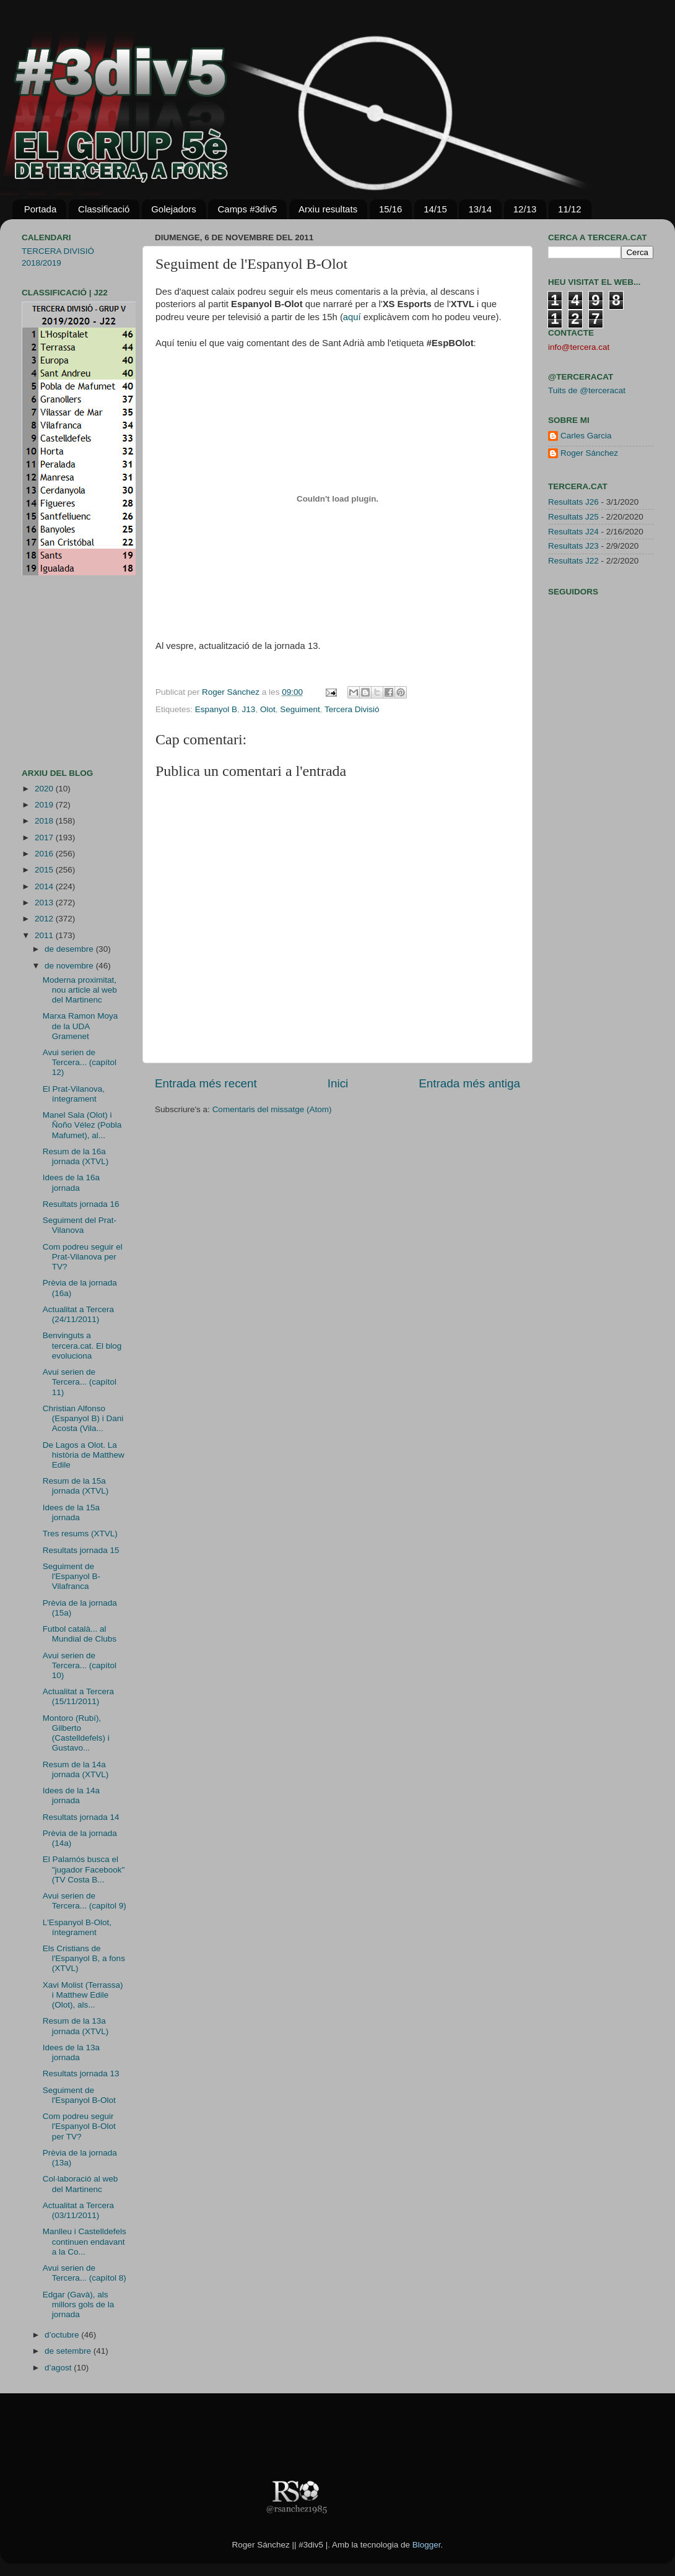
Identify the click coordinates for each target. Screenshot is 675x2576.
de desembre (70, 949)
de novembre (70, 965)
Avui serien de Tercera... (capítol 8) (84, 2272)
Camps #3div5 (247, 209)
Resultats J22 (573, 560)
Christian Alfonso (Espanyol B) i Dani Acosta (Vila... (83, 1418)
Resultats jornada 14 (81, 1817)
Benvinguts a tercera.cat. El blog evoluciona (82, 1345)
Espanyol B (216, 709)
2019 (45, 804)
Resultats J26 (573, 502)
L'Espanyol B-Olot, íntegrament (77, 1927)
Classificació (103, 209)
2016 (45, 853)
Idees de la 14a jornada (71, 1795)
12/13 (525, 209)
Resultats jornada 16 (81, 1204)
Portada (40, 209)
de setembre (69, 2351)
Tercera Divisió (352, 709)
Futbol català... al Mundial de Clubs (79, 1633)
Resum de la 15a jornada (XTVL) (76, 1485)
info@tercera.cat (578, 347)
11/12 (569, 209)
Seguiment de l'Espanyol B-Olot (79, 2095)
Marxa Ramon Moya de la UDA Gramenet (80, 1025)
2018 (45, 820)
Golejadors (173, 209)
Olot (268, 709)
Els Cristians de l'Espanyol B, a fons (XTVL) (84, 1958)
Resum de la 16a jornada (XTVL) (76, 1156)
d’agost (59, 2367)
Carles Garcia (586, 435)
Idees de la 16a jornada (71, 1182)
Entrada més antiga (469, 1083)
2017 (45, 837)
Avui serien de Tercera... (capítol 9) (84, 1900)
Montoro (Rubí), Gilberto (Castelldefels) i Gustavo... (76, 1733)
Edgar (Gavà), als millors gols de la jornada (79, 2304)
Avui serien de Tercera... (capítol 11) (79, 1381)
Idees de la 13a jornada (71, 2052)
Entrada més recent (206, 1083)
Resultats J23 (573, 545)
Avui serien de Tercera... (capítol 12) (79, 1062)
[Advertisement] (59, 672)
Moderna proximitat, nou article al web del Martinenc (80, 989)
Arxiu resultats (327, 209)
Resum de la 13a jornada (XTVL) (76, 2025)
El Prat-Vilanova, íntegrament (74, 1093)
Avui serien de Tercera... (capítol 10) (79, 1665)
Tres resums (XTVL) (80, 1533)
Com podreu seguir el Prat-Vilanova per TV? (83, 1256)
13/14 (480, 209)
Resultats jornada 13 (81, 2073)
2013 (45, 902)
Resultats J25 (573, 516)
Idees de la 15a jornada (71, 1512)
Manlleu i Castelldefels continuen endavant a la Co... (84, 2241)
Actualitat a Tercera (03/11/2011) (78, 2210)
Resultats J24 (573, 531)
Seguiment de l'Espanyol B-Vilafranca (71, 1576)
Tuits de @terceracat (586, 390)
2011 (45, 935)
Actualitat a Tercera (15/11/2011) (78, 1696)
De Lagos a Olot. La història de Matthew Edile (83, 1454)
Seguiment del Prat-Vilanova (79, 1225)
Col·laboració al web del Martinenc (80, 2183)
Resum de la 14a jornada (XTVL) (76, 1769)
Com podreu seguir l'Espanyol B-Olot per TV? (79, 2126)
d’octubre (63, 2334)
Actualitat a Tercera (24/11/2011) (78, 1314)
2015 (45, 869)
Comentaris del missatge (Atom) (272, 1109)
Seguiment (300, 709)
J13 (249, 709)
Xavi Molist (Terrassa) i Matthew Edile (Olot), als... (83, 1994)
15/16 (391, 209)
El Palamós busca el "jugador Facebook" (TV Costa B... (84, 1869)
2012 (45, 918)
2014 (45, 886)
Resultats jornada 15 (81, 1550)
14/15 (435, 209)
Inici (338, 1083)
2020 (45, 788)
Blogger (426, 2544)
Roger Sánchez (232, 692)
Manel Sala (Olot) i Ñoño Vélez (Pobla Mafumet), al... (82, 1124)
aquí (352, 317)
